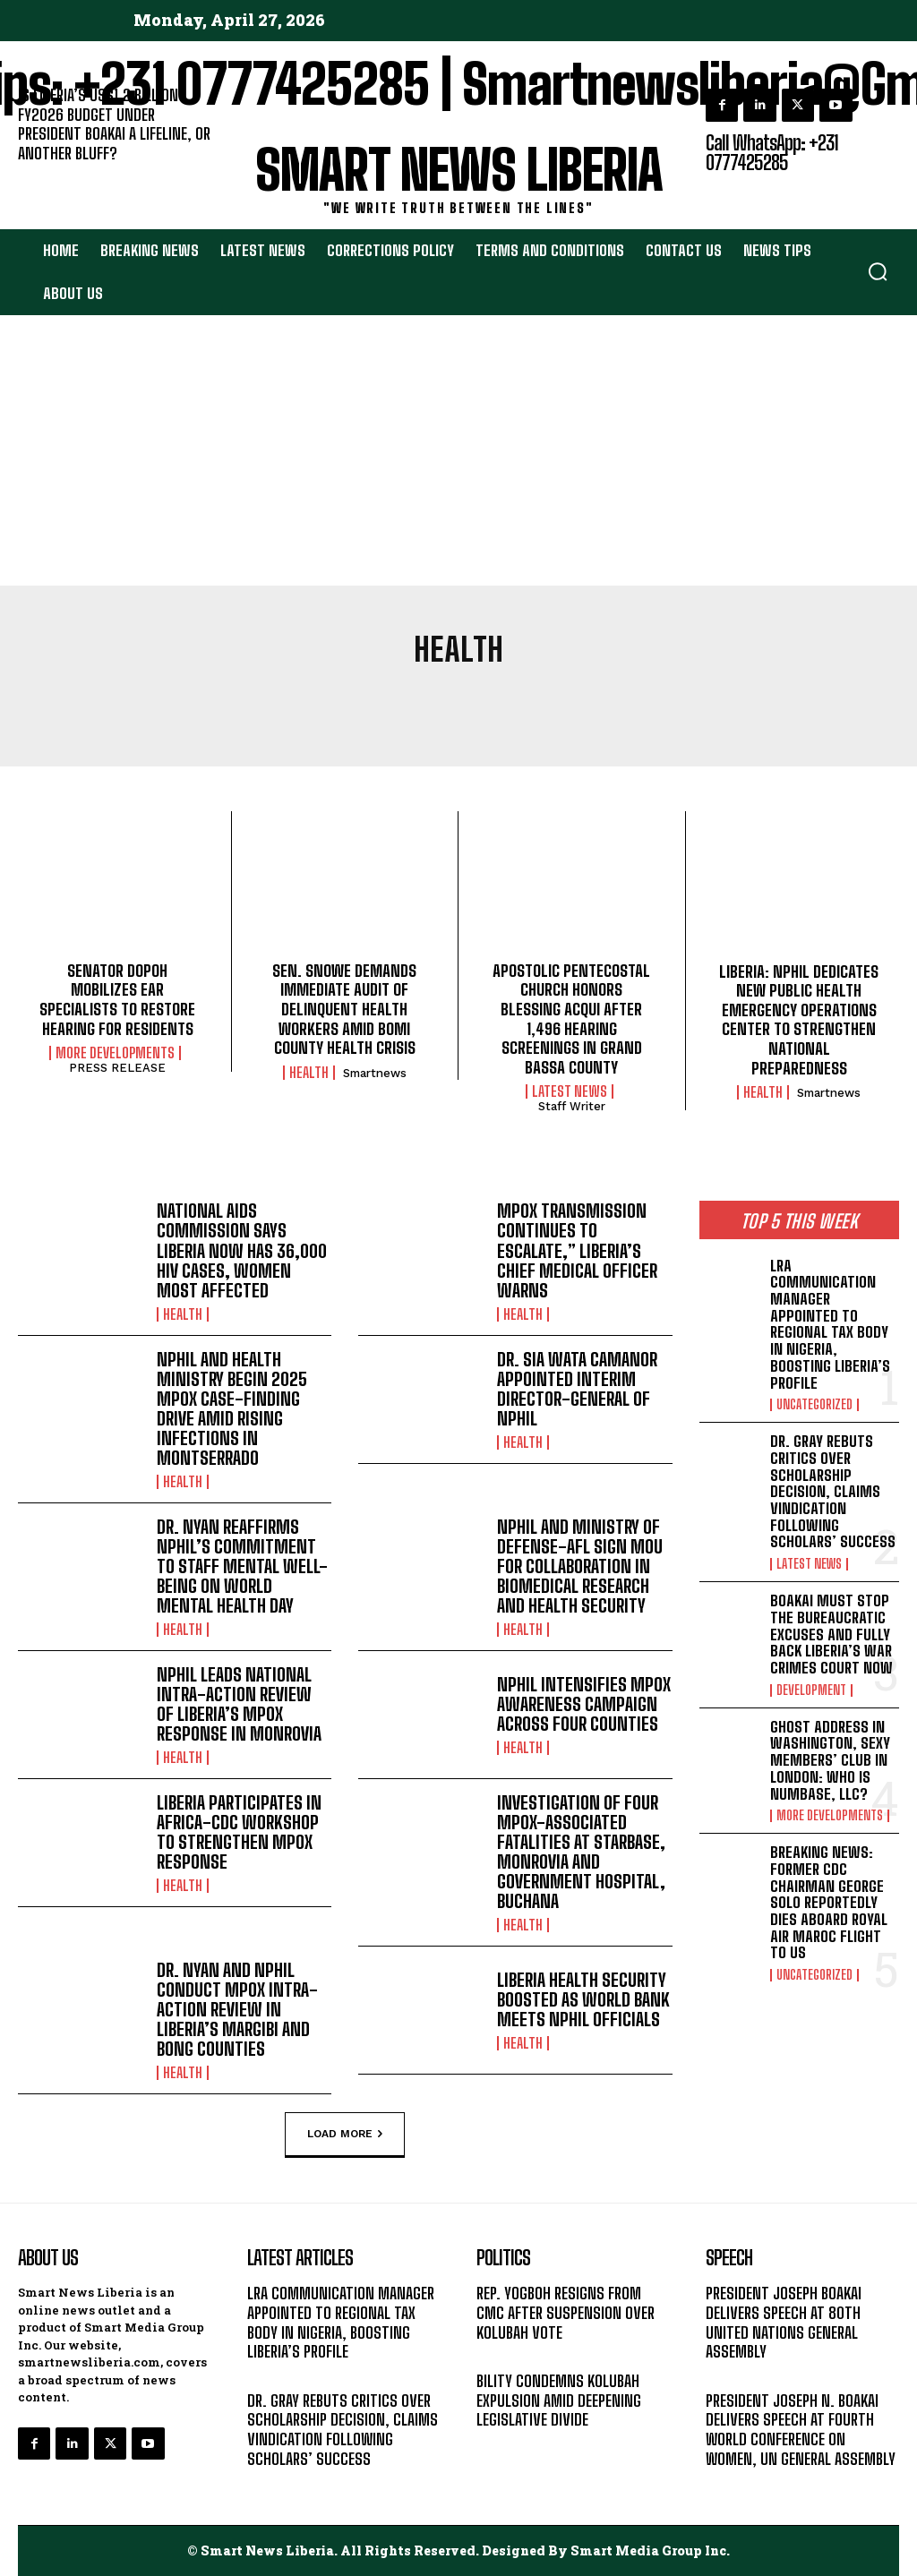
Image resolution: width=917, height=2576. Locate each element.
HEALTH (309, 1072)
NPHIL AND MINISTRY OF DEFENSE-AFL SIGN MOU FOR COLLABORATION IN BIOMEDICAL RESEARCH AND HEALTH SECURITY (580, 1565)
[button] (877, 271)
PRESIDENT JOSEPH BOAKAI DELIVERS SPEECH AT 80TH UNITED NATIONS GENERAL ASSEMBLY (783, 2321)
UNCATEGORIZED (814, 1405)
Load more (344, 2134)
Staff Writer (571, 1106)
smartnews (375, 1073)
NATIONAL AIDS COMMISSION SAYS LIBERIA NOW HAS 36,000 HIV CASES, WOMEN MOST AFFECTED (242, 1250)
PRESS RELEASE (117, 1067)
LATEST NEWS (569, 1091)
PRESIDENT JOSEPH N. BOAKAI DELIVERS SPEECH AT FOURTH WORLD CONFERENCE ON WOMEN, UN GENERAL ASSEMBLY (801, 2429)
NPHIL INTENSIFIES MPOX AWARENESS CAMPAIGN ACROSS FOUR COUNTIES (584, 1703)
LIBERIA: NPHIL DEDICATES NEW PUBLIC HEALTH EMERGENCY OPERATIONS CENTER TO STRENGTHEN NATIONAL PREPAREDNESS (798, 1020)
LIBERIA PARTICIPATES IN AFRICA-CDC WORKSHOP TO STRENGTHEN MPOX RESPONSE (239, 1831)
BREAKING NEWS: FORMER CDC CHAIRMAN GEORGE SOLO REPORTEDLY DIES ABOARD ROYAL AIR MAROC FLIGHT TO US (828, 1902)
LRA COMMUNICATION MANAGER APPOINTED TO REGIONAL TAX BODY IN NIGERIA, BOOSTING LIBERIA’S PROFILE (830, 1324)
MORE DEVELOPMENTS (115, 1053)
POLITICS (502, 2354)
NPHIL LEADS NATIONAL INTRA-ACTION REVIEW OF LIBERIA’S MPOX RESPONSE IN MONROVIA (239, 1703)
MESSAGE (733, 2374)
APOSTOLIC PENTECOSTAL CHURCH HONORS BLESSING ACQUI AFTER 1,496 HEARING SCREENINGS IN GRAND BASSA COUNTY (571, 1019)
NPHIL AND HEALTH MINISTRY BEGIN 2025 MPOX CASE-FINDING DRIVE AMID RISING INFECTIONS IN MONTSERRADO (232, 1408)
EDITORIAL (48, 176)
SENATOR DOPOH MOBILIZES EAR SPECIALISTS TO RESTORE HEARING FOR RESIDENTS (117, 1000)
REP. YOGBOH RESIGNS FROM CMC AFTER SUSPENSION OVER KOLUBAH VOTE (565, 2311)
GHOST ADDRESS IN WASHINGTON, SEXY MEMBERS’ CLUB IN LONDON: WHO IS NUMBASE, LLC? (830, 1759)
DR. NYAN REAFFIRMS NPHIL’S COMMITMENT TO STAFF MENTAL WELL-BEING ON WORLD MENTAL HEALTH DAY (242, 1565)
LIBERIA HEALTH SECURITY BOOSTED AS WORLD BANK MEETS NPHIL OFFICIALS (583, 1998)
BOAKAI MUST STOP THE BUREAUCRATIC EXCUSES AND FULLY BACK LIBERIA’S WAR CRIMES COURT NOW (831, 1634)
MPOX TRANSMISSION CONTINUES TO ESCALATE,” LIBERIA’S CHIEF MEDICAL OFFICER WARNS (577, 1250)
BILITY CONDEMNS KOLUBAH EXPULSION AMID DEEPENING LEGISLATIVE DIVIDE (558, 2399)
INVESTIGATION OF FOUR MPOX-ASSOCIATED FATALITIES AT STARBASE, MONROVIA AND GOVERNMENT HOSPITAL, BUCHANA (581, 1851)
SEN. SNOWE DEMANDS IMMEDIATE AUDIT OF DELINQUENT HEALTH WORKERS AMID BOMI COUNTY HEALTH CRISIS (344, 1009)
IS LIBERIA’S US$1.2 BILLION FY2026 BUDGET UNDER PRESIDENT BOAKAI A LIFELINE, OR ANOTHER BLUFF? (114, 124)
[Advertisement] (458, 451)
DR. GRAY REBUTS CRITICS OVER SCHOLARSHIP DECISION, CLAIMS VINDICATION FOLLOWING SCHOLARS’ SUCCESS (833, 1491)
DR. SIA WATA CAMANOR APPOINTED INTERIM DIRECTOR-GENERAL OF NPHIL (577, 1388)
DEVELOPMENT (811, 1689)
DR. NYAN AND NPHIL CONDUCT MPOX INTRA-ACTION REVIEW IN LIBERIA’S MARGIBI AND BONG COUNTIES (237, 2008)
